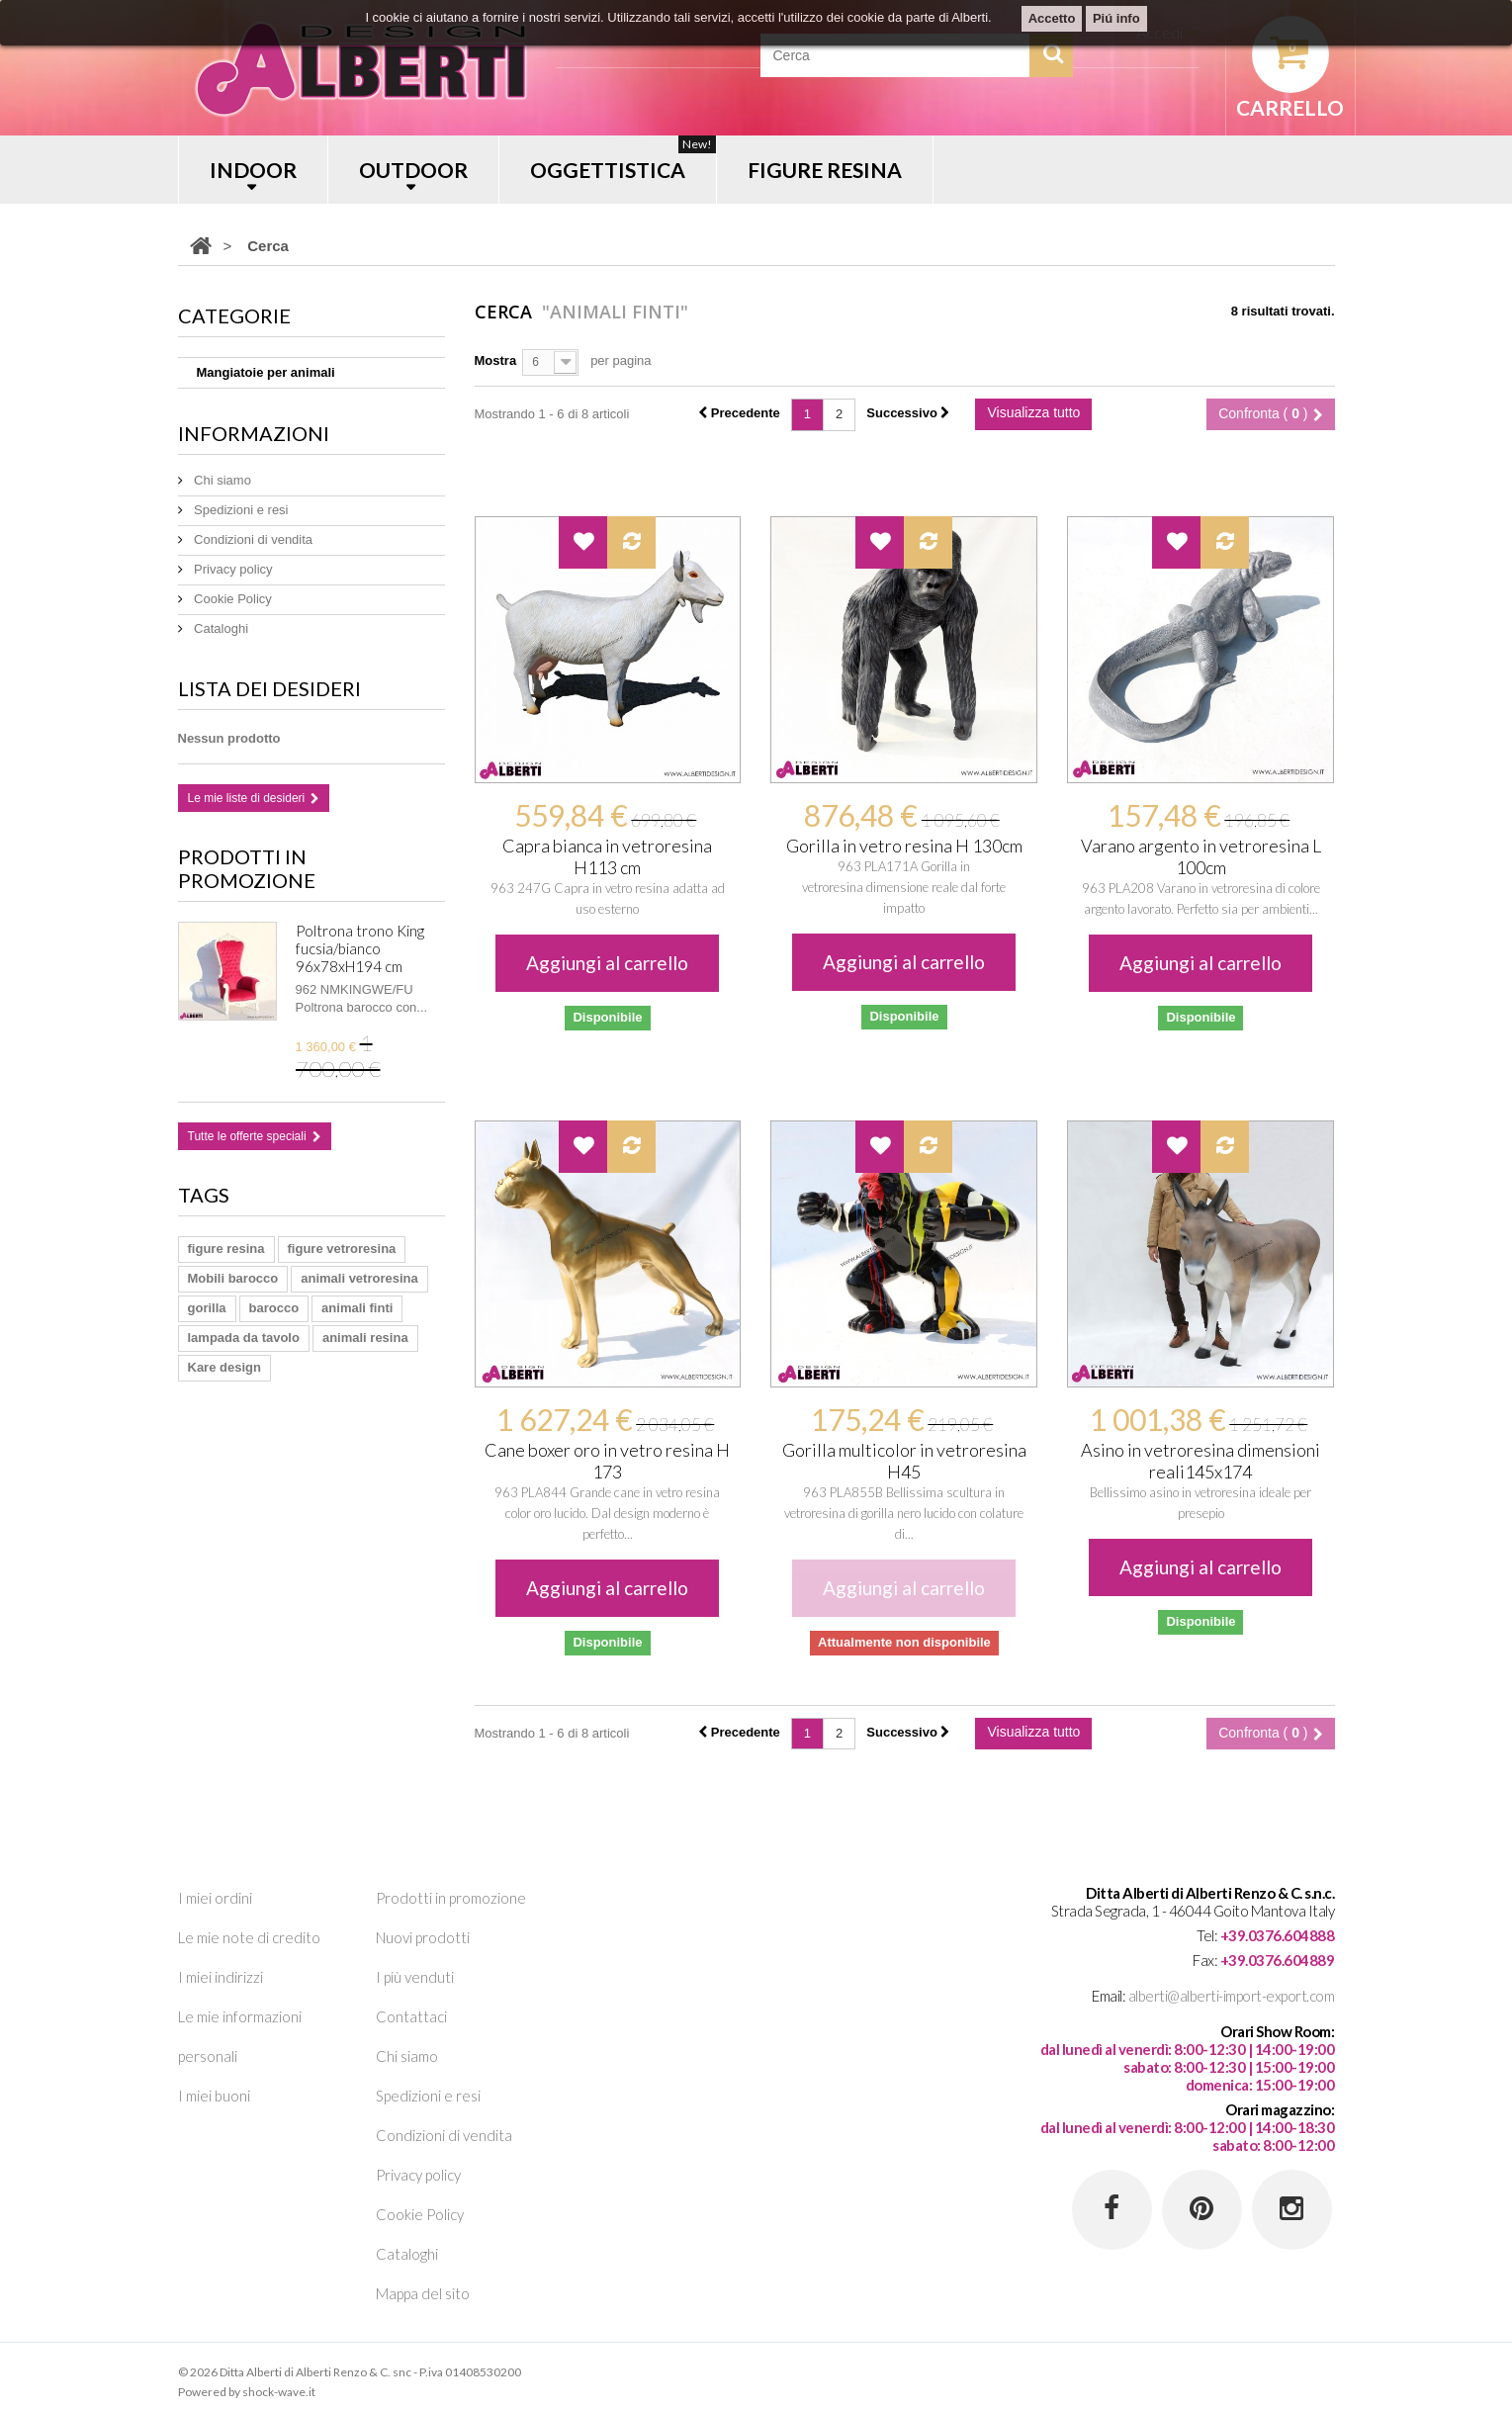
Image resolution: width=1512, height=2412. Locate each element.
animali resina (365, 1337)
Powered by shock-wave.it (246, 2391)
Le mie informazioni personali (240, 2036)
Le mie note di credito (249, 1937)
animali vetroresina (359, 1278)
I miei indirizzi (220, 1977)
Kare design (224, 1367)
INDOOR (253, 169)
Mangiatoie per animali (266, 372)
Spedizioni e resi (240, 509)
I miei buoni (214, 2095)
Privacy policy (232, 569)
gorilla (207, 1307)
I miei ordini (215, 1898)
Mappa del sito (423, 2293)
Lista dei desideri (269, 688)
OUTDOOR (413, 169)
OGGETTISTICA (623, 158)
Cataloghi (220, 628)
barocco (274, 1307)
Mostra (496, 360)
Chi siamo (221, 480)
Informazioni (253, 433)
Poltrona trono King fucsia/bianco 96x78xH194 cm (360, 949)
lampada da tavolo (244, 1337)
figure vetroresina (342, 1248)
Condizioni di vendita (252, 539)
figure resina (226, 1248)
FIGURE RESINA (825, 169)
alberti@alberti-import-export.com (1231, 1996)
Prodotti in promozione (246, 868)
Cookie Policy (231, 598)
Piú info (1116, 18)
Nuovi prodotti (423, 1937)
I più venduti (415, 1977)
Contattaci (411, 2016)
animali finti (357, 1307)
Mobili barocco (233, 1278)
